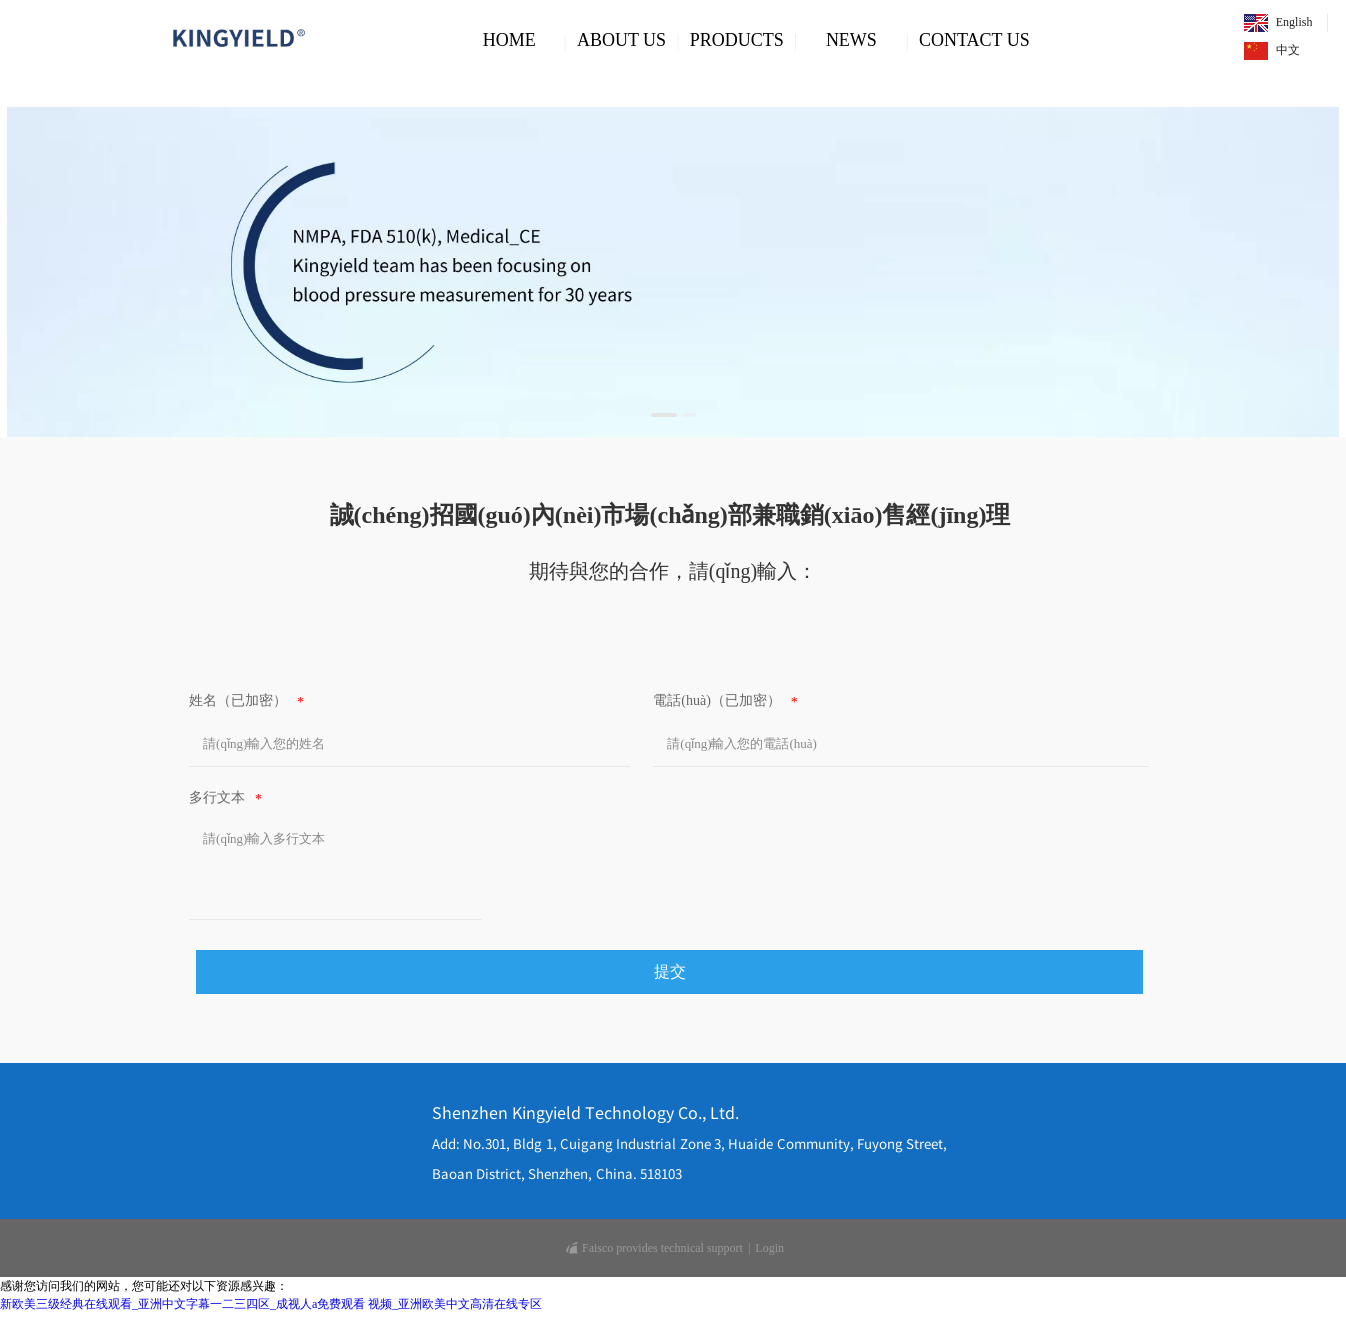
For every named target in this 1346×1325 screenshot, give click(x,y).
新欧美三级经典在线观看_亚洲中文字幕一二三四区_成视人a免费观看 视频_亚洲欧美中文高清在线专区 (271, 1304)
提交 (670, 971)
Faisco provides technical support (654, 1248)
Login (769, 1248)
